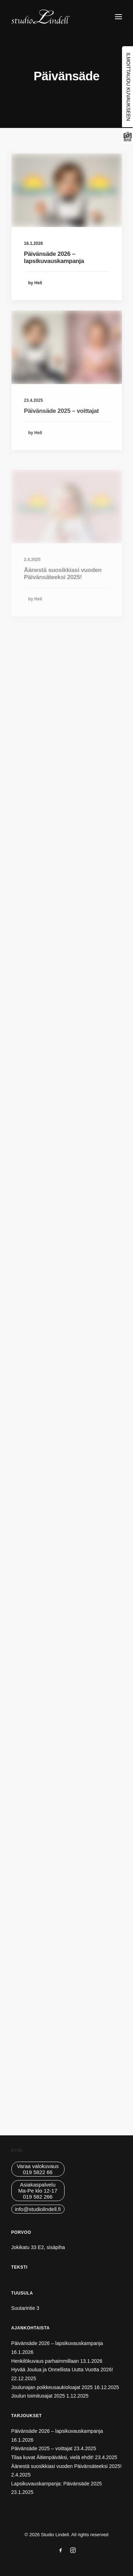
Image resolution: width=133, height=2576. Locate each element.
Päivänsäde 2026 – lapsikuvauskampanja (54, 257)
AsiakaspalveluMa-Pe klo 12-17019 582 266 (37, 2191)
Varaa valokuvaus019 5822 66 (38, 2169)
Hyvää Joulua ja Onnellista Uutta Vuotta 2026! (62, 2369)
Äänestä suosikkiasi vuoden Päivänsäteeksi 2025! (66, 2466)
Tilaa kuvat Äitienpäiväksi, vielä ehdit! (52, 2457)
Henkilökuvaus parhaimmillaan (45, 2361)
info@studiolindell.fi (38, 2209)
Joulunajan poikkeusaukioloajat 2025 (52, 2387)
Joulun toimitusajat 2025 (38, 2396)
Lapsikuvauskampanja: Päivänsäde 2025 (56, 2483)
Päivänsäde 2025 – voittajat (61, 432)
